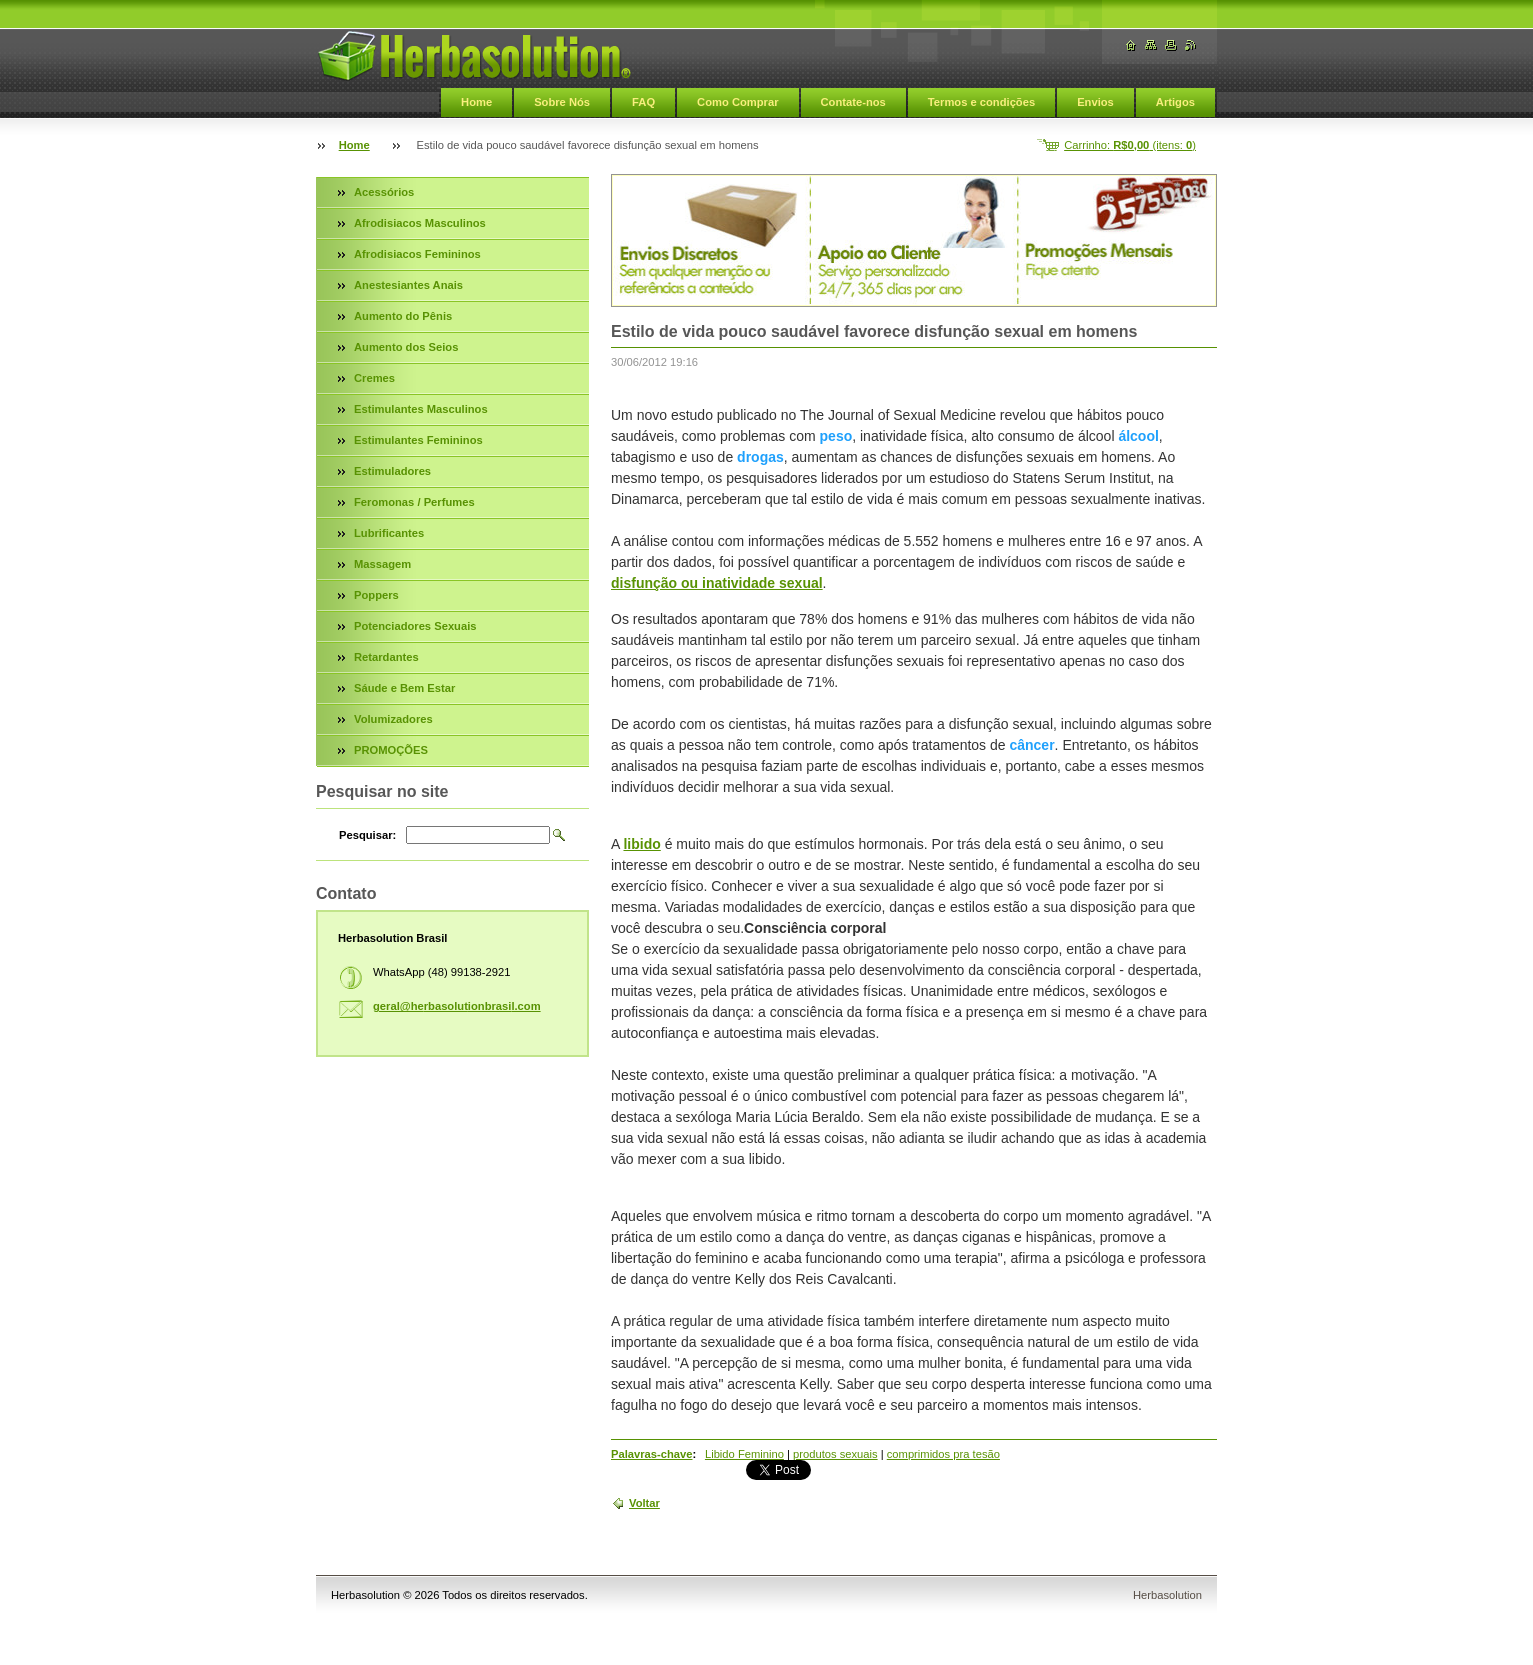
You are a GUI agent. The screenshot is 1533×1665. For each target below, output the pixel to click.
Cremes (374, 378)
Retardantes (386, 657)
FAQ (643, 102)
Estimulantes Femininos (418, 440)
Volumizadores (393, 719)
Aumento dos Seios (406, 347)
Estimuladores (392, 471)
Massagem (382, 564)
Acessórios (384, 192)
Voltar (644, 1503)
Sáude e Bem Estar (404, 688)
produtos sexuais (835, 1454)
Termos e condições (981, 102)
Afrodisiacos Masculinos (420, 223)
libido (641, 844)
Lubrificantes (389, 533)
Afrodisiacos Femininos (417, 254)
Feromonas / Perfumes (414, 502)
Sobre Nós (562, 102)
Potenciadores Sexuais (415, 626)
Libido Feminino (744, 1454)
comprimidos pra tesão (943, 1454)
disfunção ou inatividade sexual (717, 583)
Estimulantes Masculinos (421, 409)
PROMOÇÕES (391, 750)
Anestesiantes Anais (408, 285)
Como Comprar (737, 102)
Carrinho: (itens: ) (1130, 145)
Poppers (376, 595)
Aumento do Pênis (403, 316)
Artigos (1175, 102)
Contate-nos (853, 102)
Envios (1095, 102)
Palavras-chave (651, 1454)
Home (476, 102)
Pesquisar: (367, 835)
